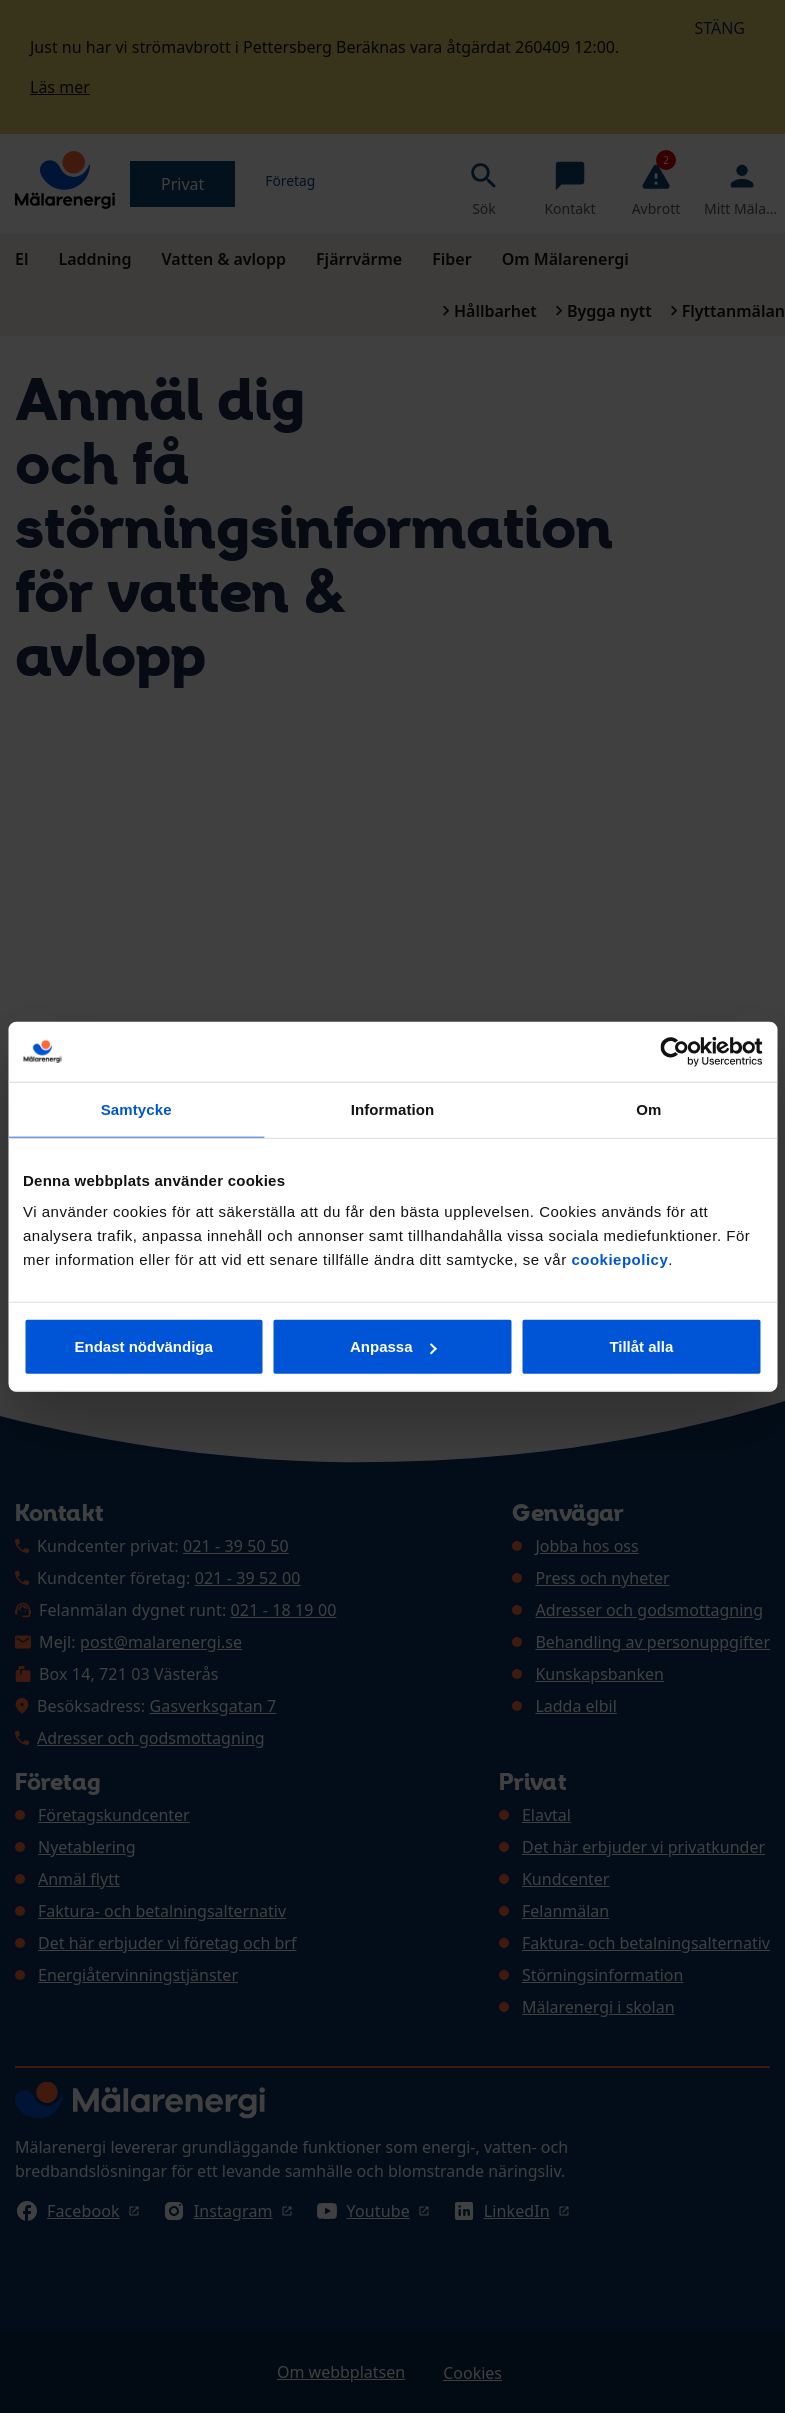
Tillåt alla (641, 1346)
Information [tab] (393, 1108)
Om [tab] (648, 1108)
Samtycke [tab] (136, 1108)
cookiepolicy (619, 1259)
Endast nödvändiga (144, 1346)
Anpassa (393, 1346)
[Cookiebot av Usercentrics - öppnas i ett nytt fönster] (674, 1051)
